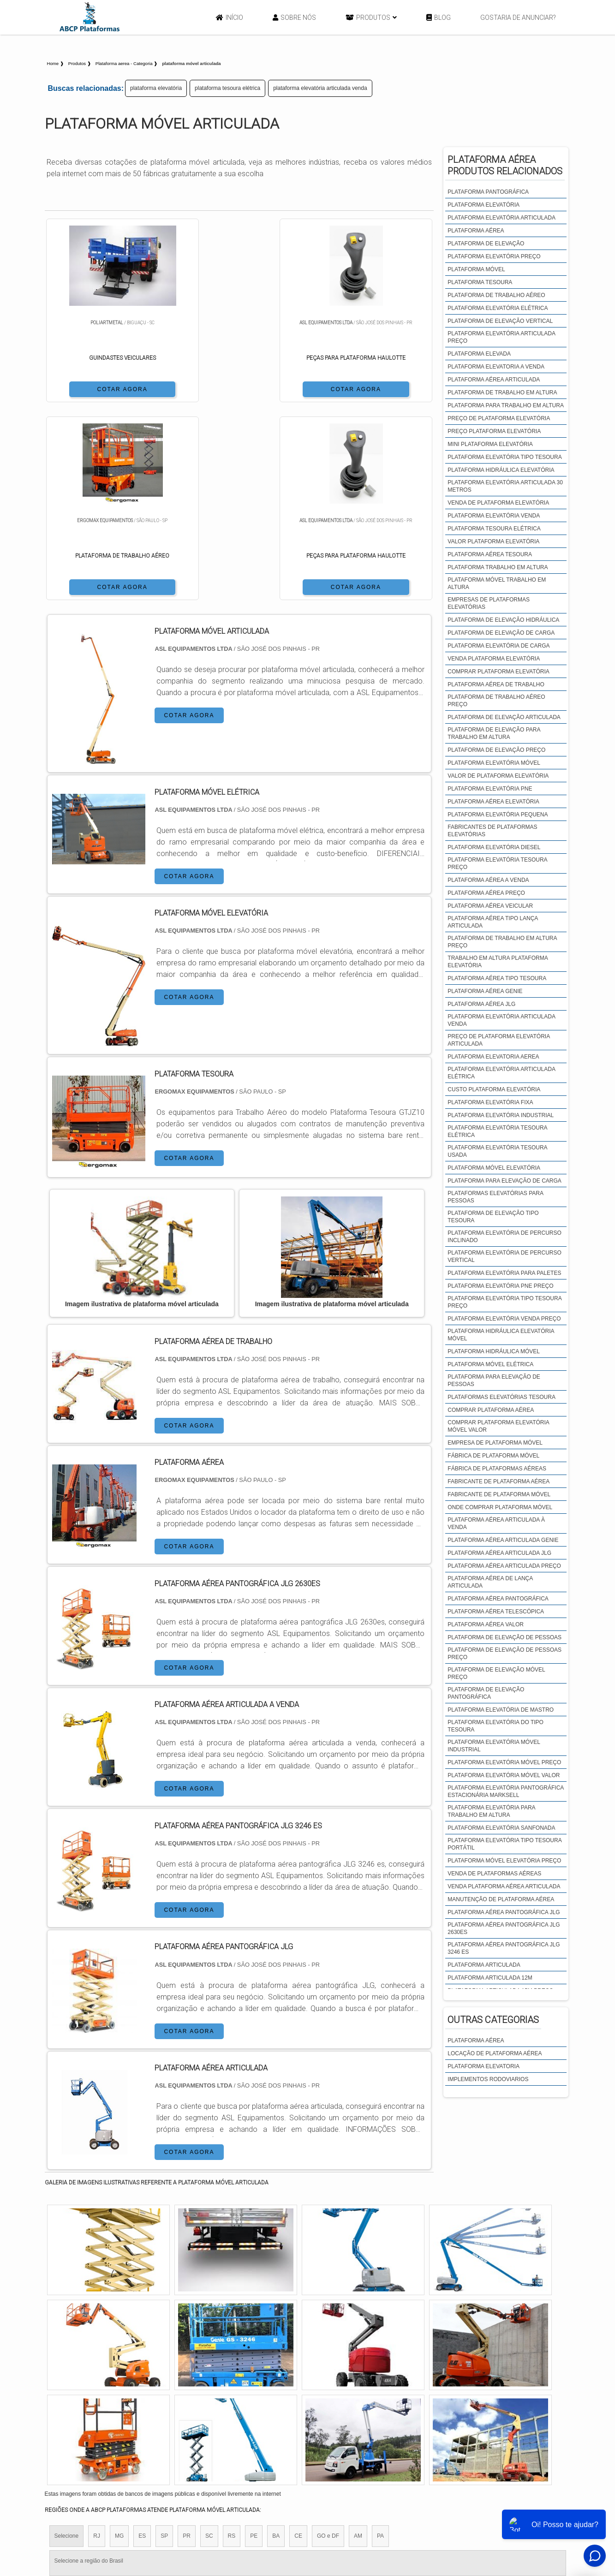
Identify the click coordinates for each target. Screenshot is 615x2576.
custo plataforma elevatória (494, 1089)
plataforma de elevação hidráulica (503, 620)
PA (380, 2339)
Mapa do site (504, 2502)
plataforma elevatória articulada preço (501, 337)
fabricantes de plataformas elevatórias (492, 831)
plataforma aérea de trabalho (496, 684)
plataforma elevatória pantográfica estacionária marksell (505, 1791)
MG (119, 2339)
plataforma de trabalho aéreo (496, 295)
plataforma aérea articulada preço (504, 1566)
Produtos (371, 18)
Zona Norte (120, 2418)
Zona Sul (203, 2418)
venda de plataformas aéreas (494, 1873)
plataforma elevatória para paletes (504, 1273)
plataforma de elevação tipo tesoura (493, 1217)
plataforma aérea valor (486, 1624)
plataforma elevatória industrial (501, 1115)
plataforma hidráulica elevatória (501, 470)
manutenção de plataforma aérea (501, 1899)
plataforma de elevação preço (496, 750)
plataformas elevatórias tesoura (501, 1397)
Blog (438, 18)
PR (187, 2339)
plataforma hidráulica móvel (494, 1351)
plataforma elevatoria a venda (496, 366)
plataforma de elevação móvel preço (496, 1673)
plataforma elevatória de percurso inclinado (504, 1236)
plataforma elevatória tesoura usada (497, 1151)
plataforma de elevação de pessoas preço (504, 1653)
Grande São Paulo (294, 2418)
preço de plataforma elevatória (499, 418)
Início (229, 18)
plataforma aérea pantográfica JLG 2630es (504, 1928)
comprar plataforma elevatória (498, 671)
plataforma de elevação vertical (500, 321)
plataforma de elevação (486, 243)
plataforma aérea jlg (481, 1004)
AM (358, 2339)
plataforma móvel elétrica (490, 1364)
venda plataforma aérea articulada (504, 1886)
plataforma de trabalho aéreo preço (496, 701)
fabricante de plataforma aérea (498, 1481)
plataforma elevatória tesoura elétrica (497, 1131)
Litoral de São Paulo (357, 2418)
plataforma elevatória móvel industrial (494, 1746)
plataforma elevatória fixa (490, 1102)
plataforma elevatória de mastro (501, 1710)
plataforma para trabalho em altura (506, 405)
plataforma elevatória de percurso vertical (504, 1256)
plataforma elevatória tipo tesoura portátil (504, 1844)
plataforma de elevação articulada (504, 717)
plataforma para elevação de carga (504, 1181)
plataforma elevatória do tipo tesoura (495, 1726)
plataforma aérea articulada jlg (499, 1553)
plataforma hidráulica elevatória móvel (501, 1335)
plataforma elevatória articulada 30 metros (505, 486)
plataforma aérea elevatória (493, 801)
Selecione (66, 2339)
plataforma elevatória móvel (494, 763)
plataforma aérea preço (486, 893)
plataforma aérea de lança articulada (490, 1582)
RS (232, 2339)
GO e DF (328, 2339)
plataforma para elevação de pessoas (494, 1380)
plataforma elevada (479, 354)
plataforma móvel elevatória (494, 1168)
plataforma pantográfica (488, 192)
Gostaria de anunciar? (518, 17)
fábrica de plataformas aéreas (497, 1468)
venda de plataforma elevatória (498, 503)
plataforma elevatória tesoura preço (497, 863)
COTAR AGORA (93, 388)
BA (276, 2339)
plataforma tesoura (480, 282)
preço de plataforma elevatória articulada (498, 1040)
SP (164, 2339)
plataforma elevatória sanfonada (501, 1828)
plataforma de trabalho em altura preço (502, 942)
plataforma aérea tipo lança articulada (492, 922)
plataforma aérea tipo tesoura (497, 978)
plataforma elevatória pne (490, 788)
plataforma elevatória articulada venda (320, 88)
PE (253, 2339)
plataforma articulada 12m (490, 1978)
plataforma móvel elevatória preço (504, 1860)
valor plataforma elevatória (493, 541)
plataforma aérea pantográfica (498, 1598)
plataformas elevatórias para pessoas (495, 1197)
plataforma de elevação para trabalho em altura (494, 733)
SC (209, 2339)
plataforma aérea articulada (494, 379)
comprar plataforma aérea (491, 1410)
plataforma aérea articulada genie (503, 1540)
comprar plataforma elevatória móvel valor (498, 1426)
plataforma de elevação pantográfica (486, 1693)
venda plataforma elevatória (494, 658)
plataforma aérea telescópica (496, 1611)
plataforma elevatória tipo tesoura (504, 457)
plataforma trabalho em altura (498, 567)
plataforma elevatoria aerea (493, 1056)
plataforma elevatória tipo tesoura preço (504, 1302)
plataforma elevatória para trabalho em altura (491, 1811)
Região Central (72, 2418)
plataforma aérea (476, 230)
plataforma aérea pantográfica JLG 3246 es (504, 1948)
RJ (96, 2339)
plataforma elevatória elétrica (498, 308)
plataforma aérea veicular (490, 906)
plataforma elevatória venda (494, 515)
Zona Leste (243, 2418)
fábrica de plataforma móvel (493, 1455)
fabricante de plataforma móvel (499, 1494)
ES (142, 2339)
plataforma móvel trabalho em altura (497, 583)
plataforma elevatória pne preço (500, 1286)
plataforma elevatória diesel (494, 847)
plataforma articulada (484, 1965)
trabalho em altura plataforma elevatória (498, 962)
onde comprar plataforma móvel (500, 1507)
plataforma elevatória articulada (501, 217)
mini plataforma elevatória (490, 444)
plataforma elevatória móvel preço (504, 1762)
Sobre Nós (294, 18)
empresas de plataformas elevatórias (489, 603)
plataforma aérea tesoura (490, 554)
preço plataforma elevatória (494, 431)
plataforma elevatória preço (494, 256)
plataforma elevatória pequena (498, 814)
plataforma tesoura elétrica (227, 88)
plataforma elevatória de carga (498, 646)
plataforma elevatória (156, 88)
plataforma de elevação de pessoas (504, 1637)
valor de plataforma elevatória (498, 776)
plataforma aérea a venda (488, 880)
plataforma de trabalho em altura (502, 392)
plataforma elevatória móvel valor (504, 1775)
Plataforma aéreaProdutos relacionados (505, 165)
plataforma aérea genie (485, 991)
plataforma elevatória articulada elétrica (501, 1073)
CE (298, 2339)
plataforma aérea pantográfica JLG (504, 1912)
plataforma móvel (476, 269)
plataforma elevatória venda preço (504, 1318)
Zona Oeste (163, 2418)
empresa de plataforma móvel (495, 1443)
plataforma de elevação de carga (501, 633)
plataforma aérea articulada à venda (496, 1523)
